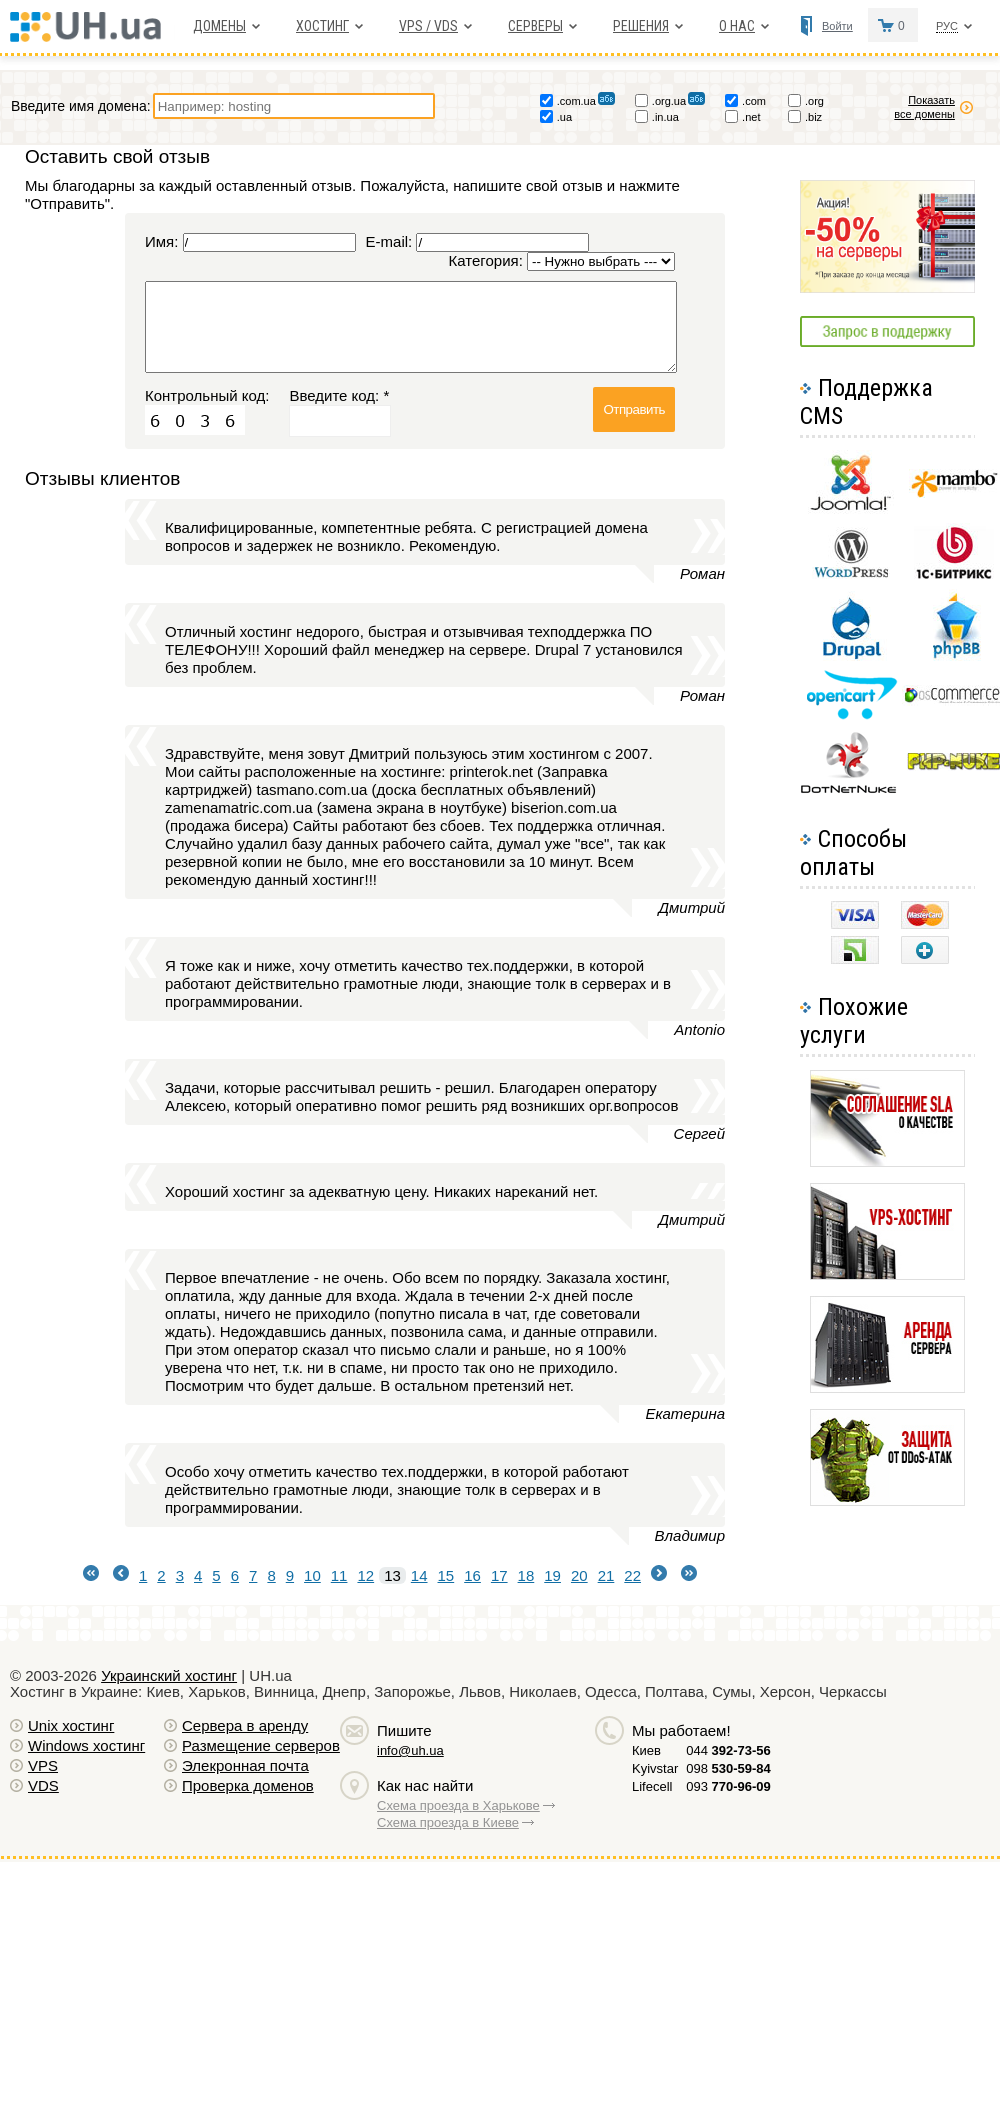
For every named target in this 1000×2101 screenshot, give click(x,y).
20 (579, 1575)
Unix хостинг (71, 1725)
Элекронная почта (245, 1765)
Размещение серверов (261, 1745)
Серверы (535, 26)
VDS (43, 1785)
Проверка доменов (248, 1785)
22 (632, 1575)
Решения (641, 26)
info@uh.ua (410, 1750)
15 (446, 1575)
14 (419, 1575)
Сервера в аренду (245, 1725)
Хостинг (322, 26)
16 (472, 1575)
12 (365, 1575)
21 (606, 1575)
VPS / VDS (428, 26)
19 (552, 1575)
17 (499, 1575)
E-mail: (389, 241)
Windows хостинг (86, 1745)
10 (312, 1575)
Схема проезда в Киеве (448, 1822)
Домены (219, 26)
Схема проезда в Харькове (458, 1805)
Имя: (161, 241)
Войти (837, 26)
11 (339, 1575)
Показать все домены (934, 107)
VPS (43, 1765)
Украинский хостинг (169, 1675)
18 (526, 1575)
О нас (737, 26)
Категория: (486, 260)
